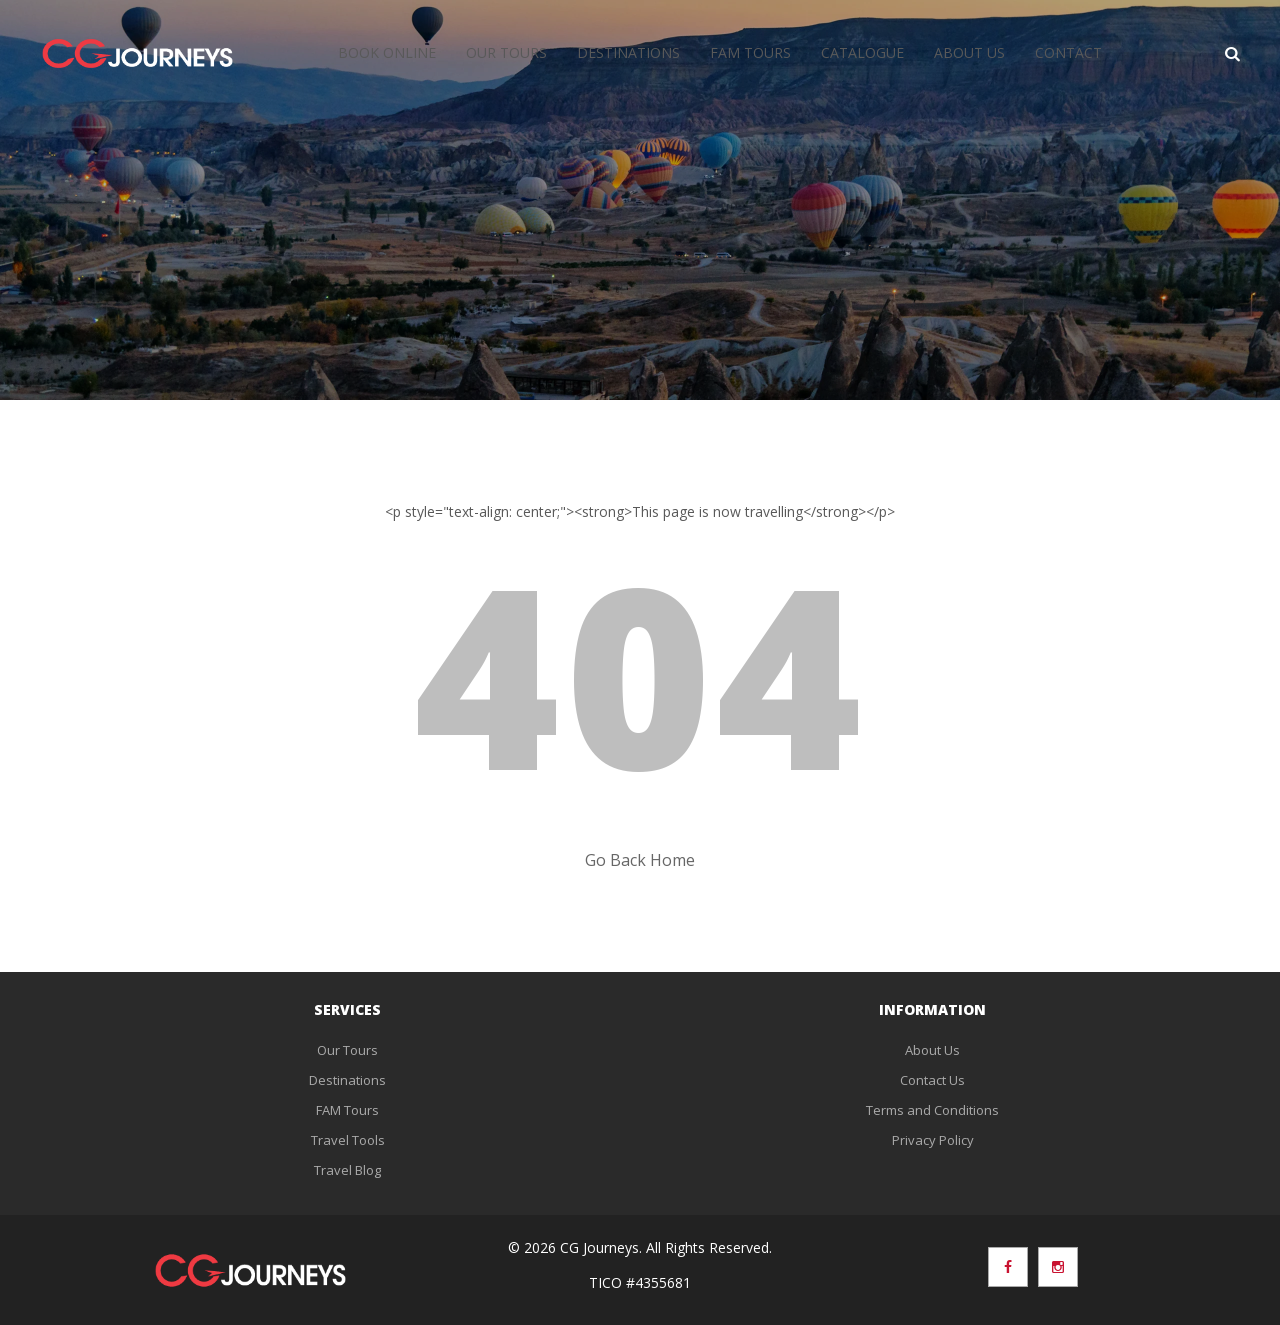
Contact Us (932, 1080)
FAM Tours (750, 52)
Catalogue (862, 52)
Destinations (628, 52)
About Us (969, 52)
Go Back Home (640, 860)
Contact (1068, 52)
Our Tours (506, 52)
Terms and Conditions (932, 1110)
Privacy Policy (933, 1140)
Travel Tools (348, 1140)
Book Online (387, 52)
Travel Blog (347, 1170)
